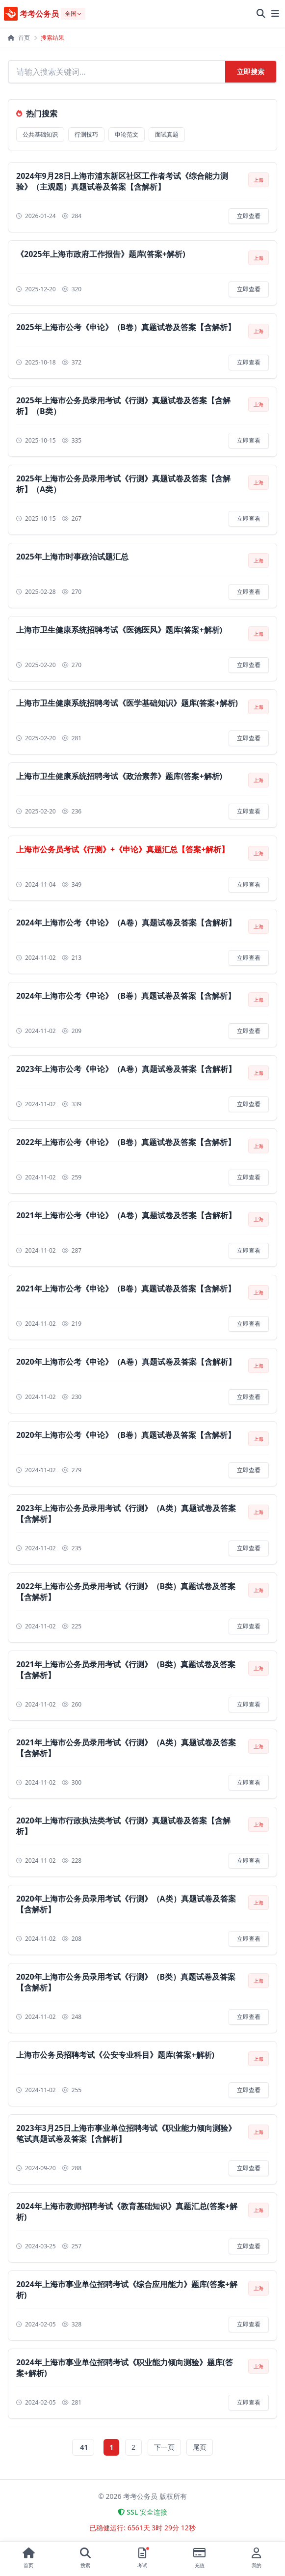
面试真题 (167, 134)
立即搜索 (250, 71)
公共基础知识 (40, 134)
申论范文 (126, 134)
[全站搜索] (261, 14)
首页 (19, 38)
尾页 (200, 2447)
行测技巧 (86, 134)
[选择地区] (73, 14)
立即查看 (248, 216)
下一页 (164, 2447)
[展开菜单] (275, 14)
